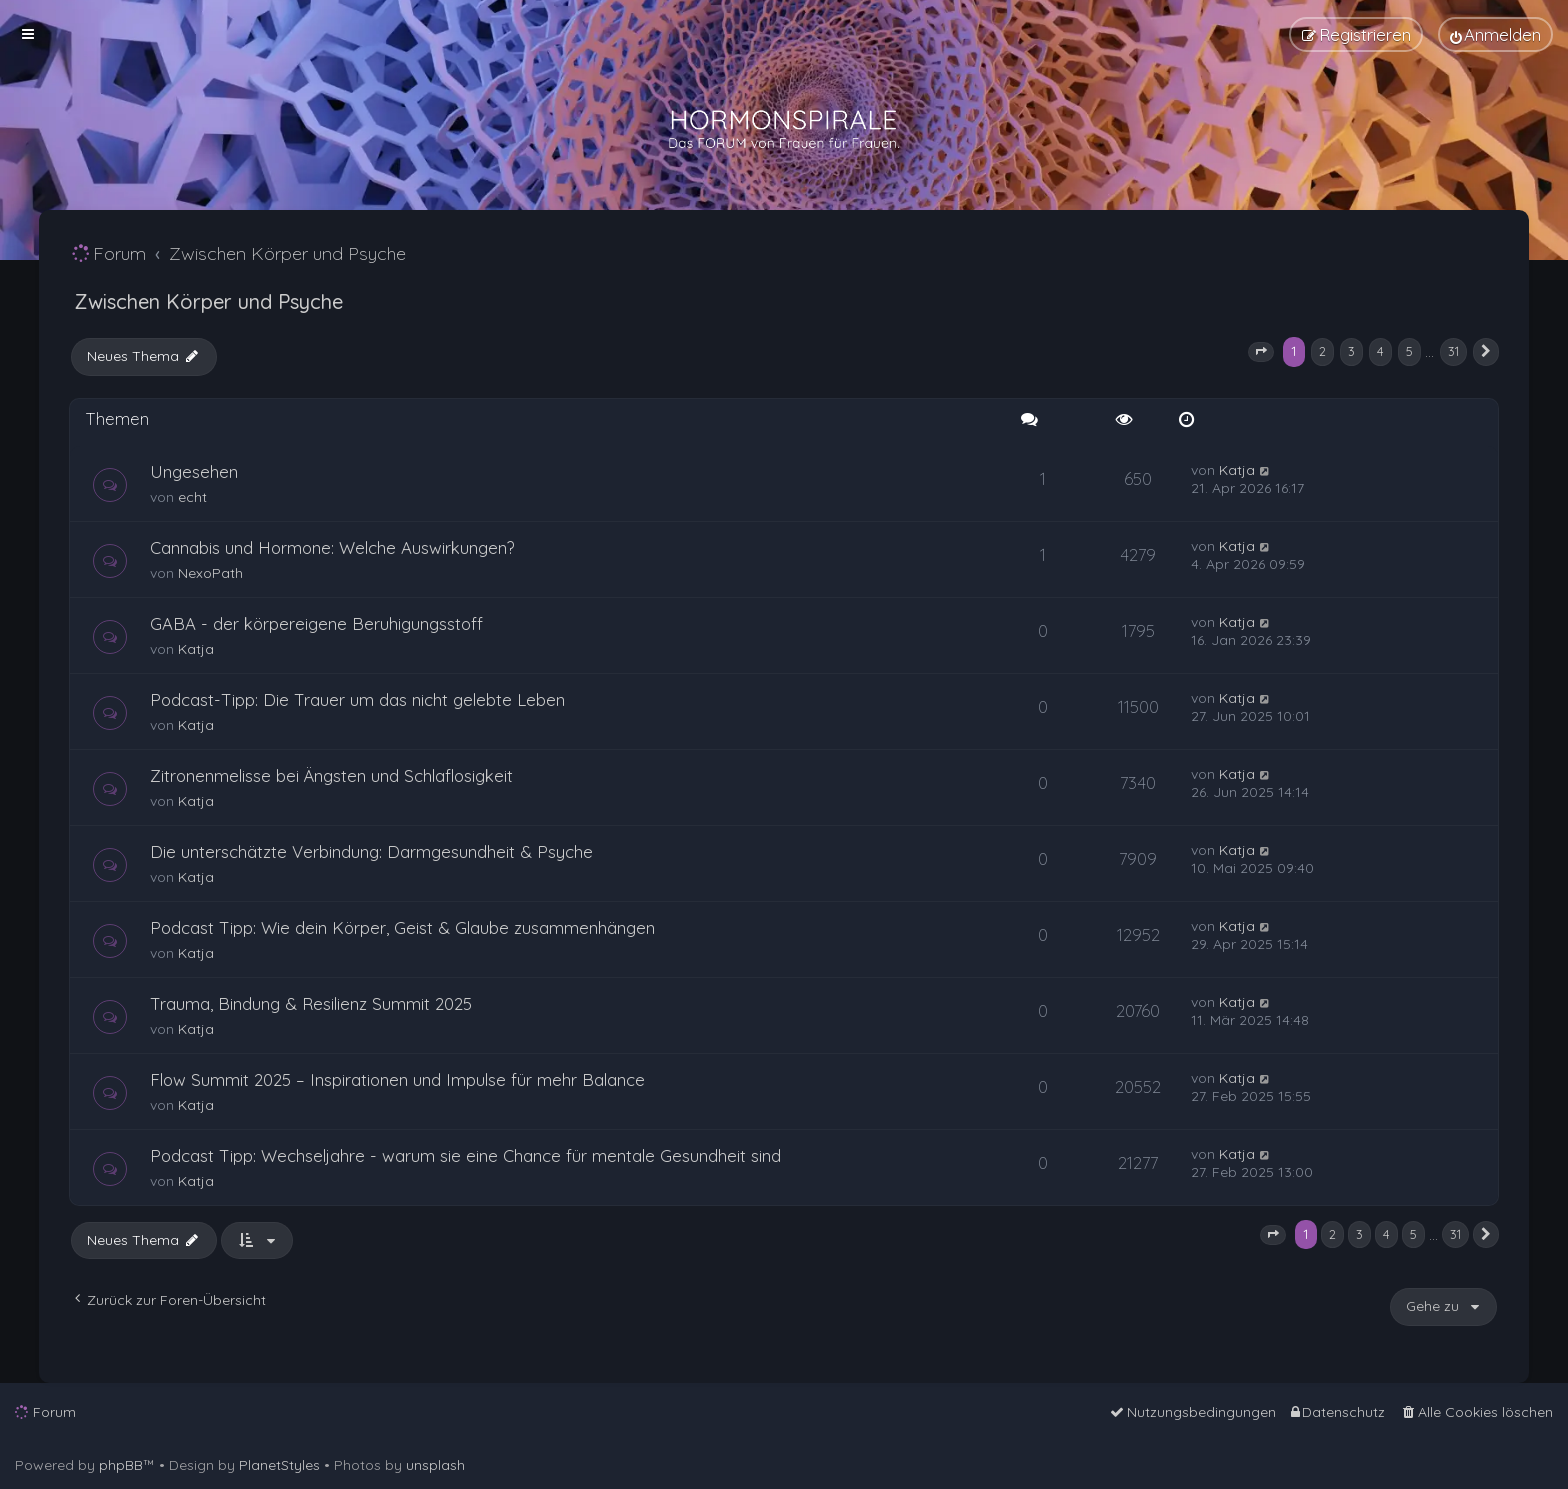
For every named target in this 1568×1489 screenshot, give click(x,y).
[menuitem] (1495, 34)
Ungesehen (194, 471)
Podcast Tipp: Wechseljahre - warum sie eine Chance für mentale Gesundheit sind (465, 1155)
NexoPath (210, 573)
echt (192, 497)
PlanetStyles (279, 1465)
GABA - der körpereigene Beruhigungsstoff (316, 623)
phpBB (121, 1465)
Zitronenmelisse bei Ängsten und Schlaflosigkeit (331, 775)
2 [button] (1322, 351)
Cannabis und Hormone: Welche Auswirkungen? (332, 547)
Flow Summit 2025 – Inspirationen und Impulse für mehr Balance (397, 1079)
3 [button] (1351, 351)
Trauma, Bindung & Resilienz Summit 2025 (311, 1003)
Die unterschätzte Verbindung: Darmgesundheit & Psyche (371, 851)
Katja (1237, 470)
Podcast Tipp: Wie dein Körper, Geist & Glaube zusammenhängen (402, 927)
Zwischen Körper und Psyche (208, 301)
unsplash (435, 1465)
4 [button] (1380, 351)
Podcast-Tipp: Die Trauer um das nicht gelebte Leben (357, 699)
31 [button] (1453, 351)
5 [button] (1409, 351)
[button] (1261, 352)
